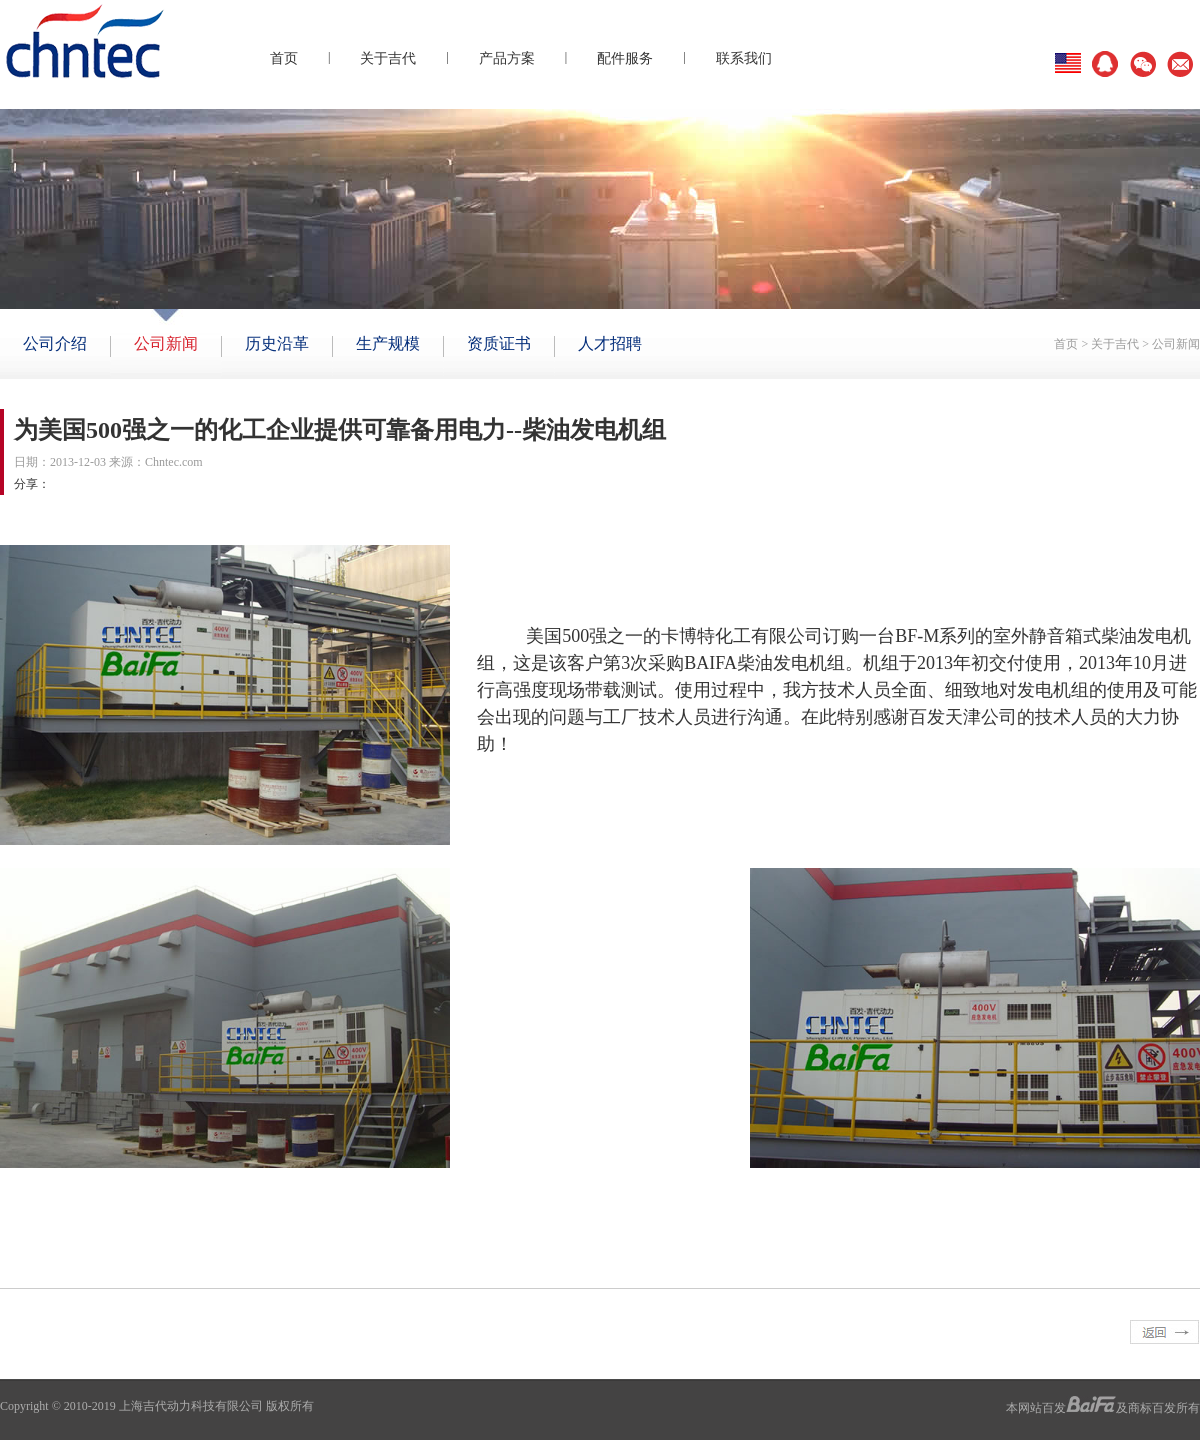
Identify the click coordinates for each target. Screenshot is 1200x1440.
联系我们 (744, 58)
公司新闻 (1176, 344)
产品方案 (507, 58)
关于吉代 (388, 58)
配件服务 (625, 58)
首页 (284, 58)
